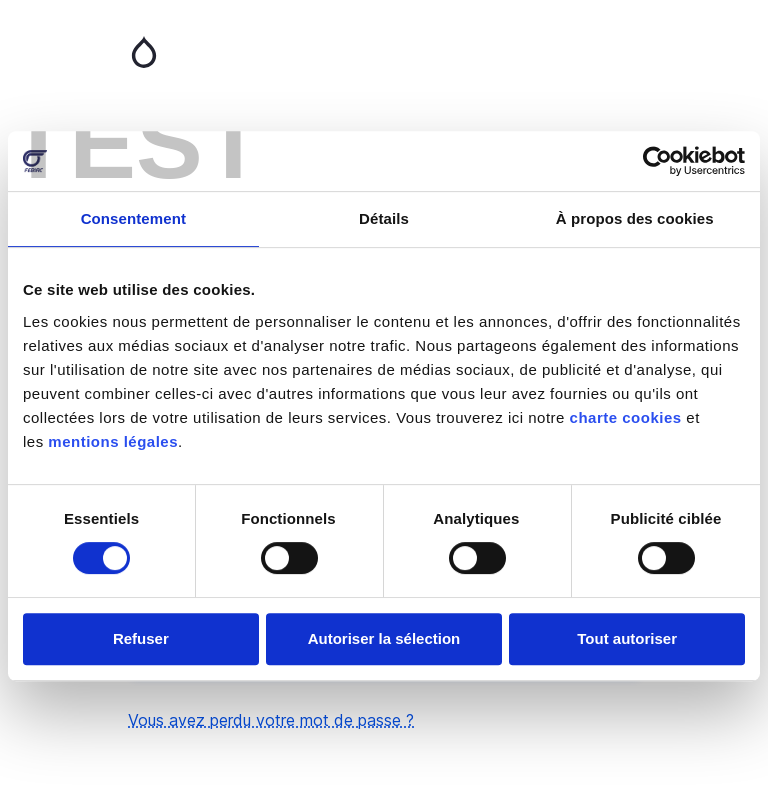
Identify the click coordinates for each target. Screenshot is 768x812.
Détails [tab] (384, 218)
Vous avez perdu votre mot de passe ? (271, 720)
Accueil (384, 52)
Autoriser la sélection (384, 638)
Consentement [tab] (133, 218)
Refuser (141, 638)
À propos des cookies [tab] (635, 218)
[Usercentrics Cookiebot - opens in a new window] (657, 161)
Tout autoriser (627, 638)
